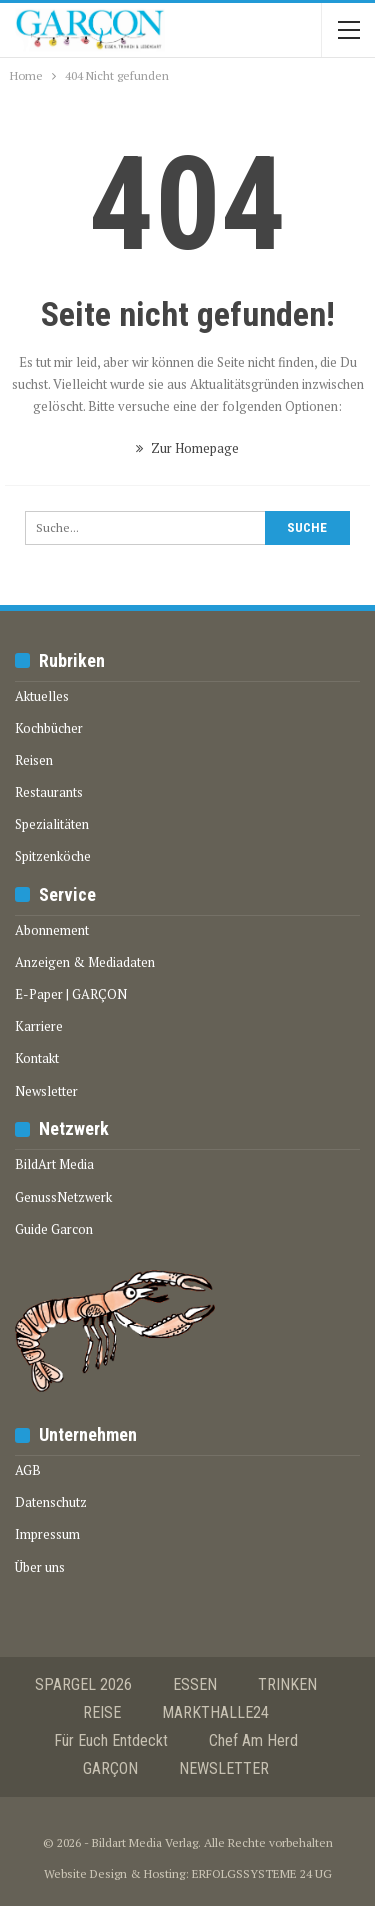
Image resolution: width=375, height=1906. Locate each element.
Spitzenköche (53, 856)
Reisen (34, 760)
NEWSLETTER (224, 1768)
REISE (102, 1712)
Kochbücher (49, 728)
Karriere (39, 1026)
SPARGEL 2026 (83, 1684)
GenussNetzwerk (63, 1197)
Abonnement (52, 930)
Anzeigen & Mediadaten (85, 962)
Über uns (40, 1567)
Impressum (47, 1534)
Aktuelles (42, 696)
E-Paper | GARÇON (71, 994)
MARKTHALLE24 (215, 1712)
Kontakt (37, 1058)
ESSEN (195, 1684)
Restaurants (49, 792)
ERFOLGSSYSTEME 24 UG (262, 1873)
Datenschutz (51, 1502)
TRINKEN (287, 1684)
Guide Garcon (54, 1229)
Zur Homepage (187, 448)
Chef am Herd (253, 1740)
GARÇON (110, 1768)
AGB (28, 1470)
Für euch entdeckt (111, 1740)
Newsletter (46, 1091)
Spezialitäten (52, 824)
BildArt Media (54, 1164)
